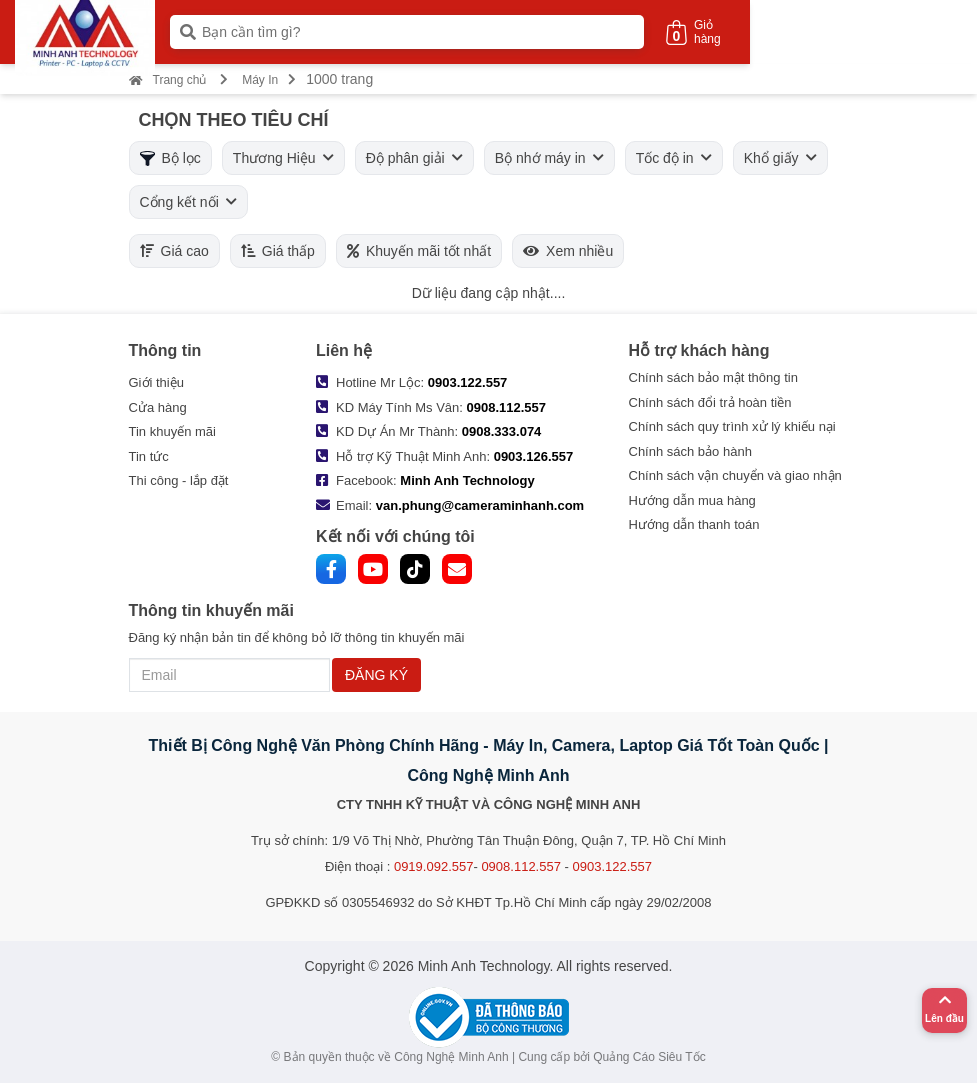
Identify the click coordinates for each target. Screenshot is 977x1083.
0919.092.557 (434, 866)
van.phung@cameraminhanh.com (480, 505)
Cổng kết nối (188, 202)
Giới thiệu (156, 382)
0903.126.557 (534, 456)
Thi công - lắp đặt (179, 480)
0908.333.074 (502, 431)
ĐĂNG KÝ (376, 675)
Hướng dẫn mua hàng (692, 500)
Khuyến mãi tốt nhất (419, 251)
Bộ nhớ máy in (549, 158)
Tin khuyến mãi (172, 431)
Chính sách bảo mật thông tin (713, 377)
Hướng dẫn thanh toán (694, 524)
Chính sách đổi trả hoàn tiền (710, 402)
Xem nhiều (568, 251)
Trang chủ (168, 80)
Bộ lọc (170, 158)
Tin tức (149, 456)
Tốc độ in (674, 158)
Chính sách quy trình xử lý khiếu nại (732, 426)
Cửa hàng (158, 407)
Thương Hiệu (283, 158)
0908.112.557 (507, 407)
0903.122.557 (468, 382)
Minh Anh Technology (467, 480)
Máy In (260, 80)
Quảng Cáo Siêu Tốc (649, 1057)
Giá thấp (278, 251)
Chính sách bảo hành (690, 451)
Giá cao (174, 251)
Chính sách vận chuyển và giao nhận (735, 475)
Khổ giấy (780, 158)
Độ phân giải (414, 158)
